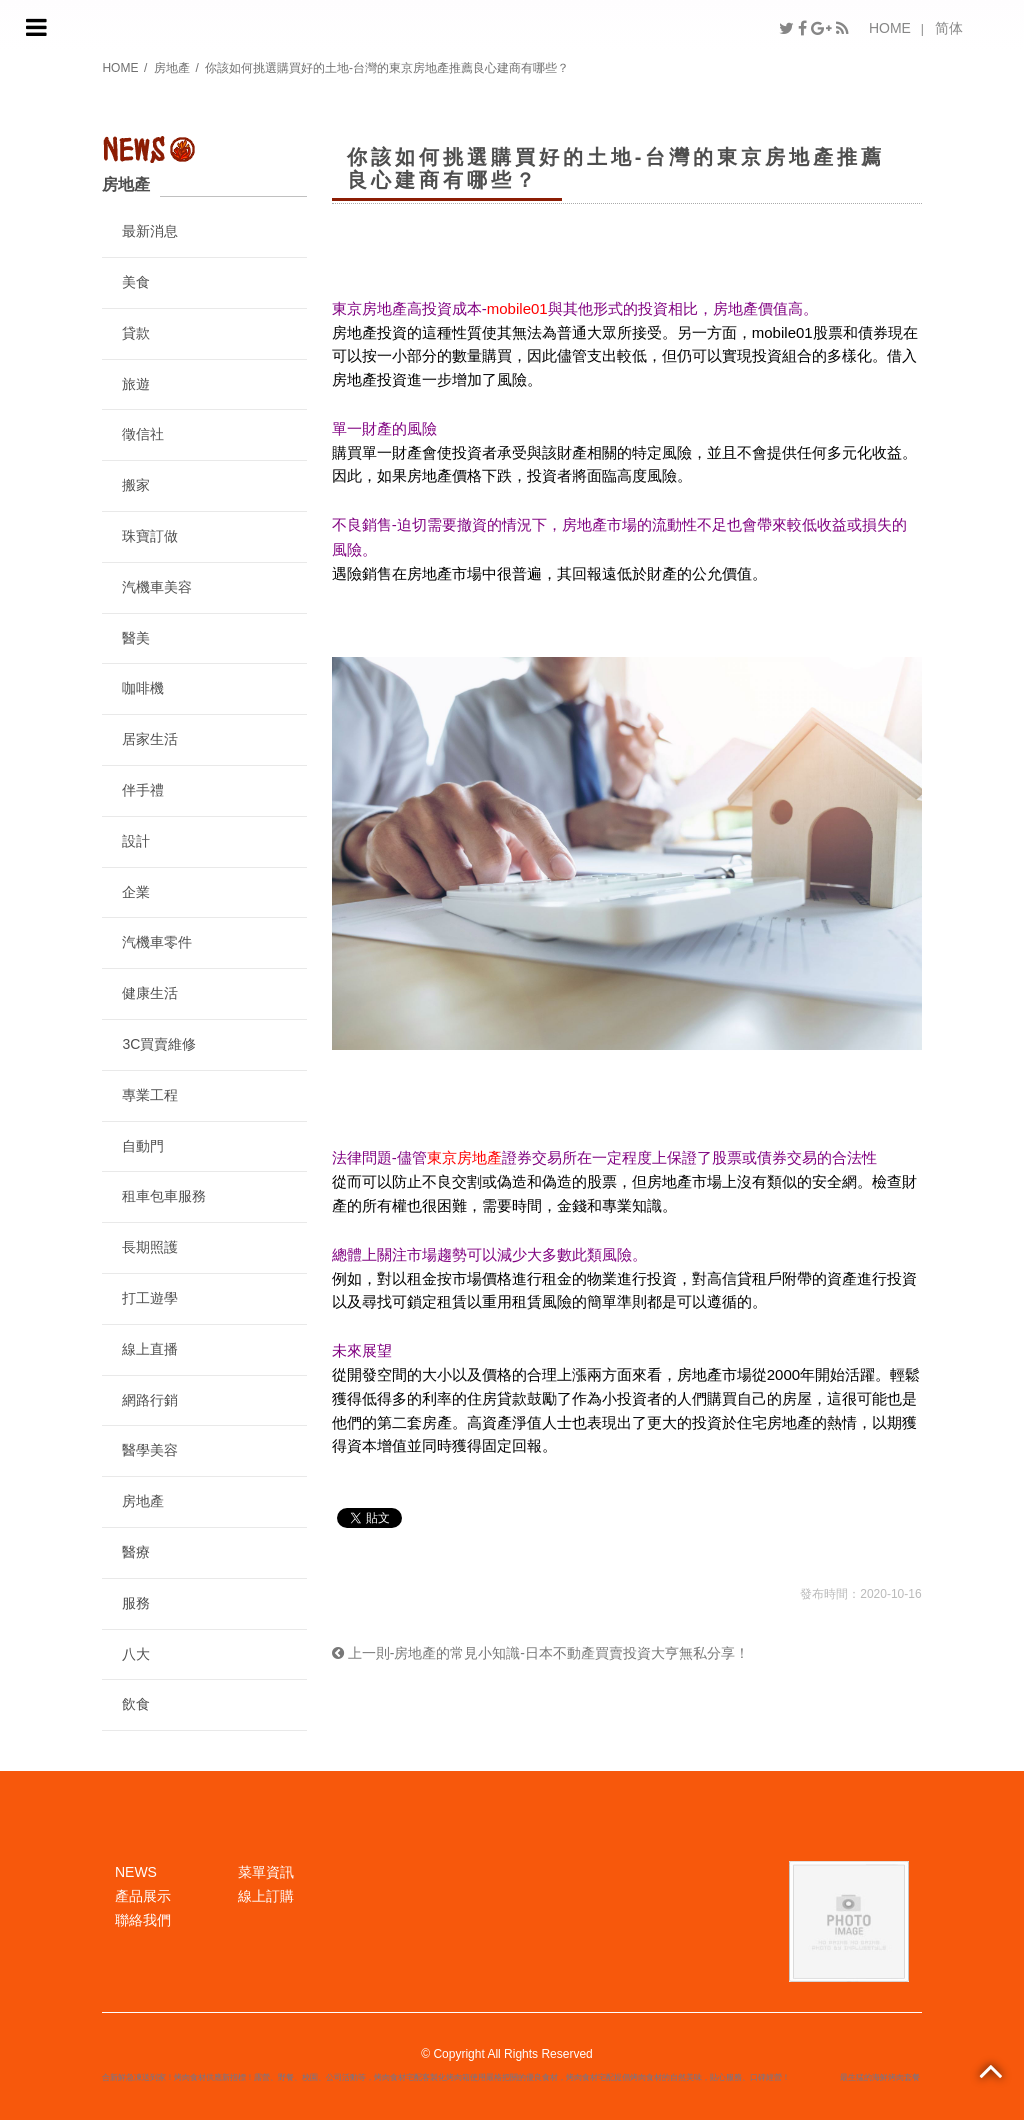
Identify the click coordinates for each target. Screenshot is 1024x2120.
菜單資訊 (266, 1872)
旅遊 (136, 384)
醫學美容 (150, 1450)
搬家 (136, 485)
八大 (136, 1654)
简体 (949, 28)
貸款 (136, 333)
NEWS (136, 1872)
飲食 (136, 1704)
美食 (136, 282)
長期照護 (150, 1247)
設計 (136, 841)
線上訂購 (266, 1896)
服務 (136, 1603)
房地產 (172, 68)
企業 (136, 892)
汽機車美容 (157, 587)
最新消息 (150, 231)
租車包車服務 (164, 1196)
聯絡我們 (143, 1920)
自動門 (143, 1146)
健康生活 (150, 993)
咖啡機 (143, 688)
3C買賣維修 (159, 1044)
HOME (890, 28)
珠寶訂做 (150, 536)
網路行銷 (150, 1400)
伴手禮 (143, 790)
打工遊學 (150, 1298)
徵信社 (143, 434)
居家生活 (150, 739)
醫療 (136, 1552)
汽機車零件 (157, 942)
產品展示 (143, 1896)
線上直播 (150, 1349)
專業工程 (150, 1095)
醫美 (136, 638)
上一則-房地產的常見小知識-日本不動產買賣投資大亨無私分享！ (540, 1653)
